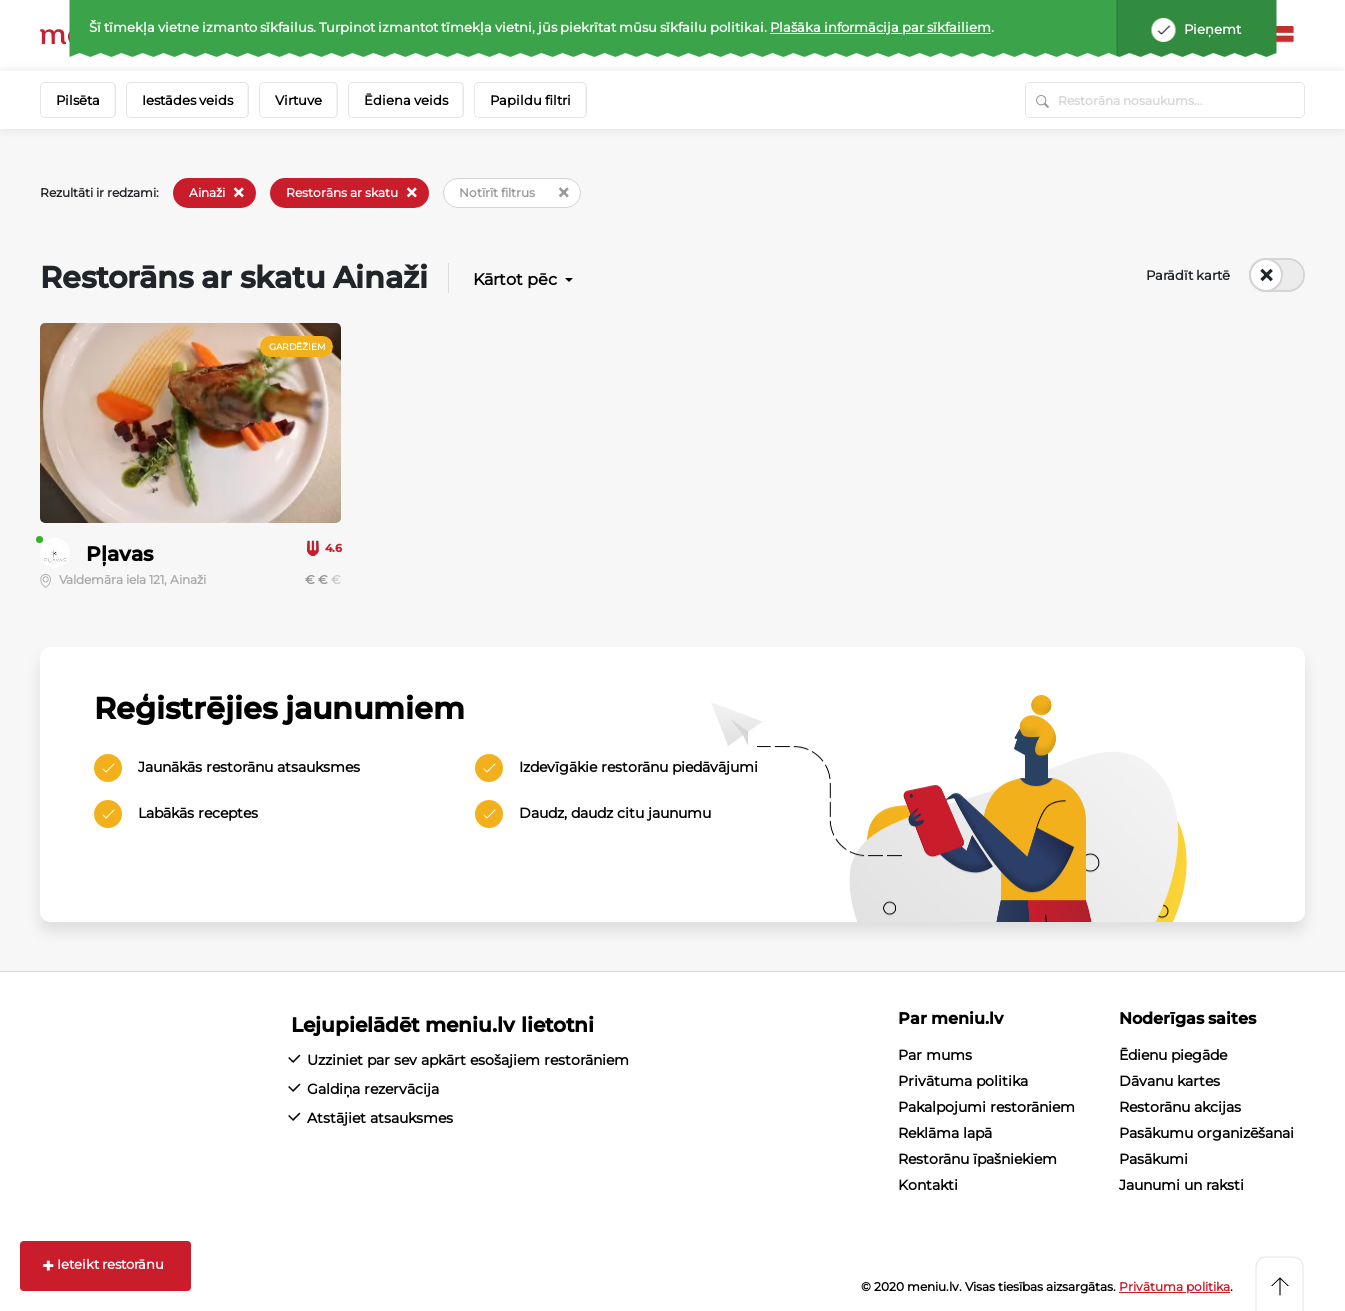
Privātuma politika (963, 1081)
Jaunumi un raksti (1181, 1185)
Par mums (935, 1055)
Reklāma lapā (945, 1133)
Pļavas (119, 554)
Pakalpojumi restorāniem (986, 1107)
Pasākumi (1153, 1159)
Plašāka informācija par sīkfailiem (880, 27)
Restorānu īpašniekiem (977, 1159)
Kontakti (928, 1185)
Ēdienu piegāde (1173, 1055)
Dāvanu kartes (1169, 1081)
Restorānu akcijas (1180, 1107)
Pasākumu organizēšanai (1206, 1133)
